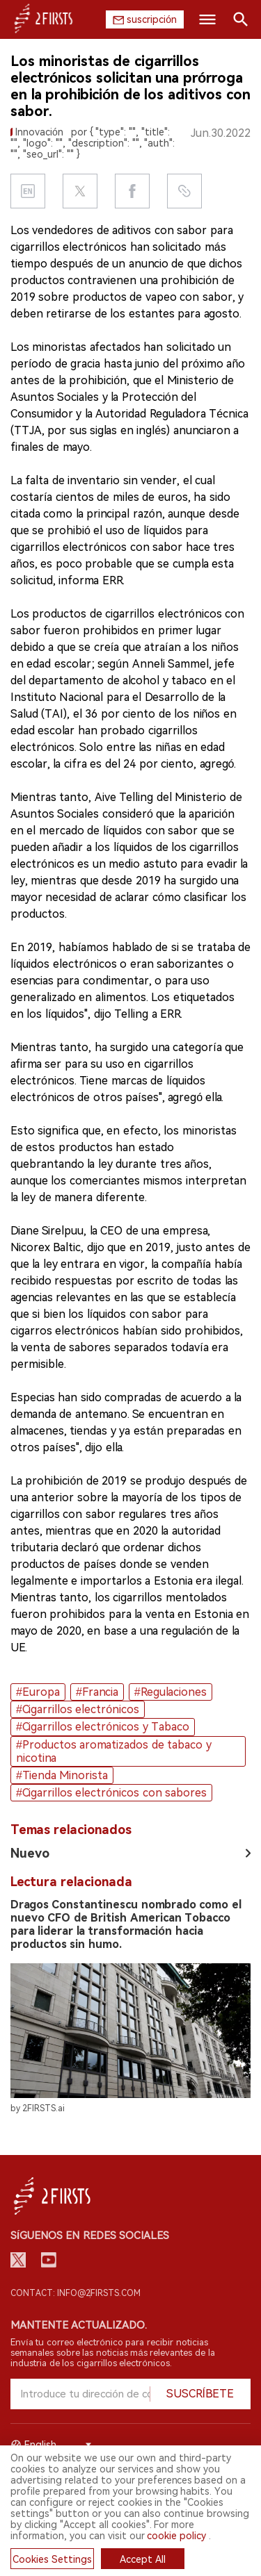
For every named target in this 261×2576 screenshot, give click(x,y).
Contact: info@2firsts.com (75, 2293)
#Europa (38, 1692)
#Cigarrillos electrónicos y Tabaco (102, 1726)
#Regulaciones (170, 1692)
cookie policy (176, 2535)
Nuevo (29, 1853)
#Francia (97, 1692)
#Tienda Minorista (62, 1775)
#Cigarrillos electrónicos (77, 1709)
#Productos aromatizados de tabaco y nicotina (114, 1751)
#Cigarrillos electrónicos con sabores (111, 1792)
